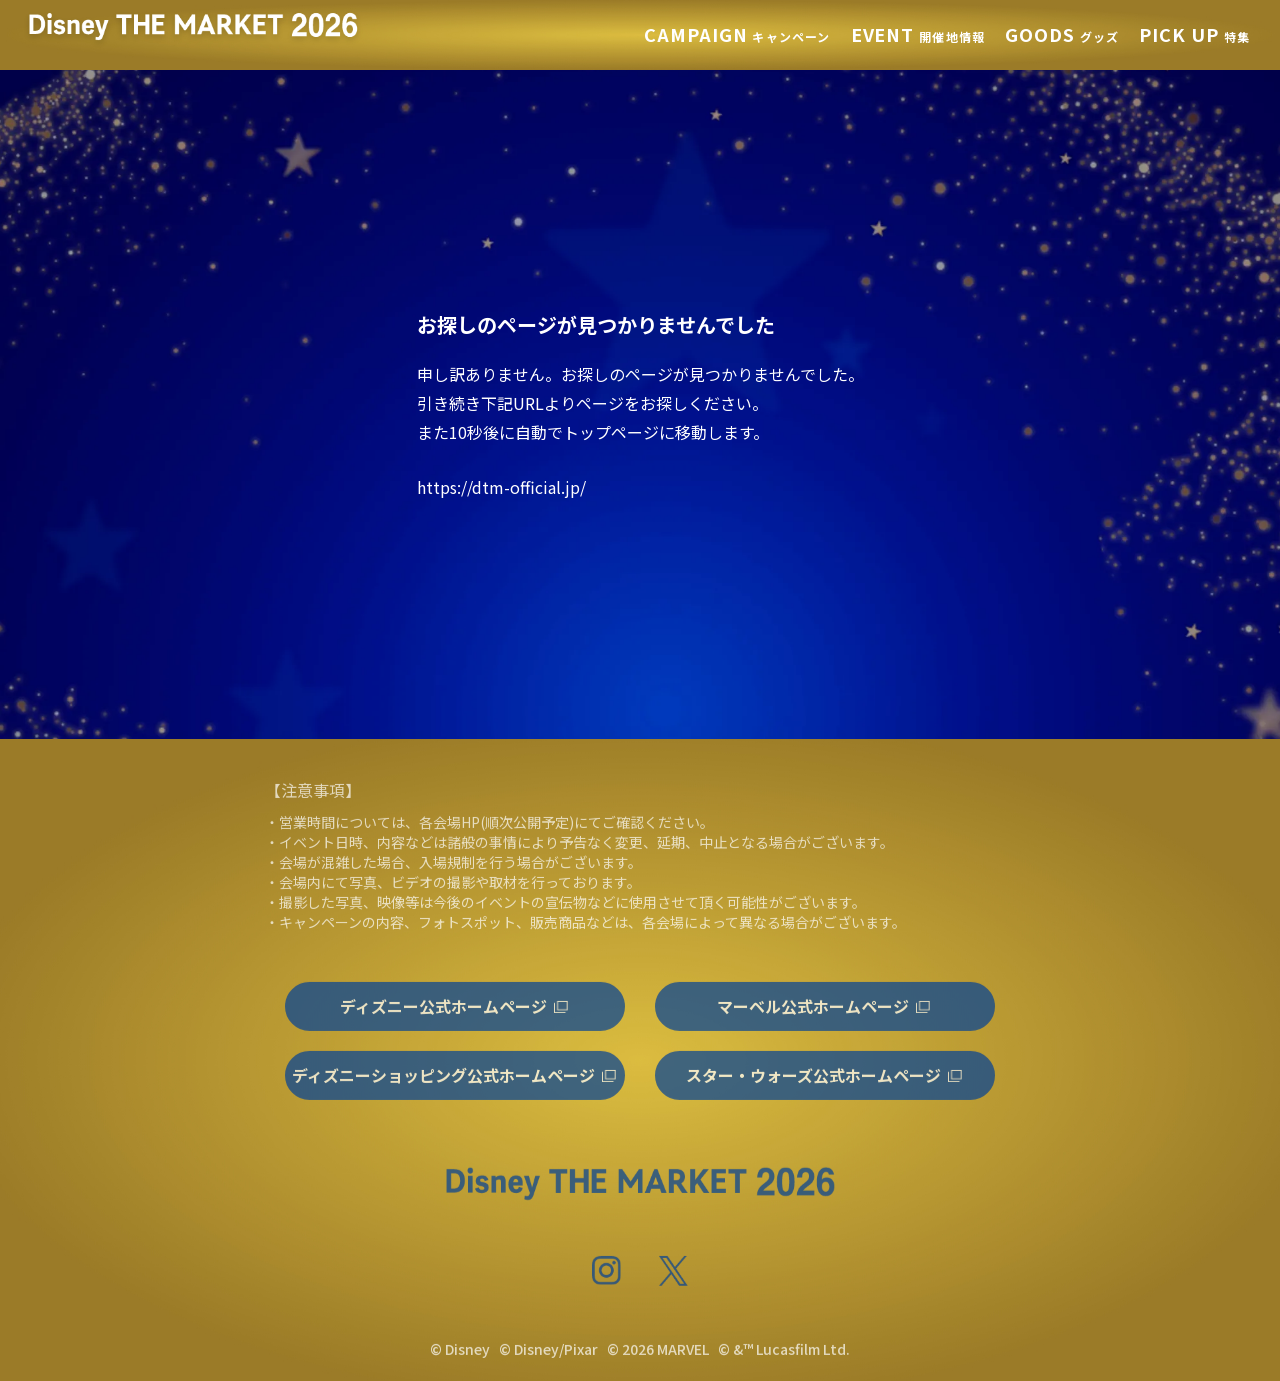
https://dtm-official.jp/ (501, 487)
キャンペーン (737, 36)
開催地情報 (918, 36)
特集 (1194, 36)
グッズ (1062, 36)
